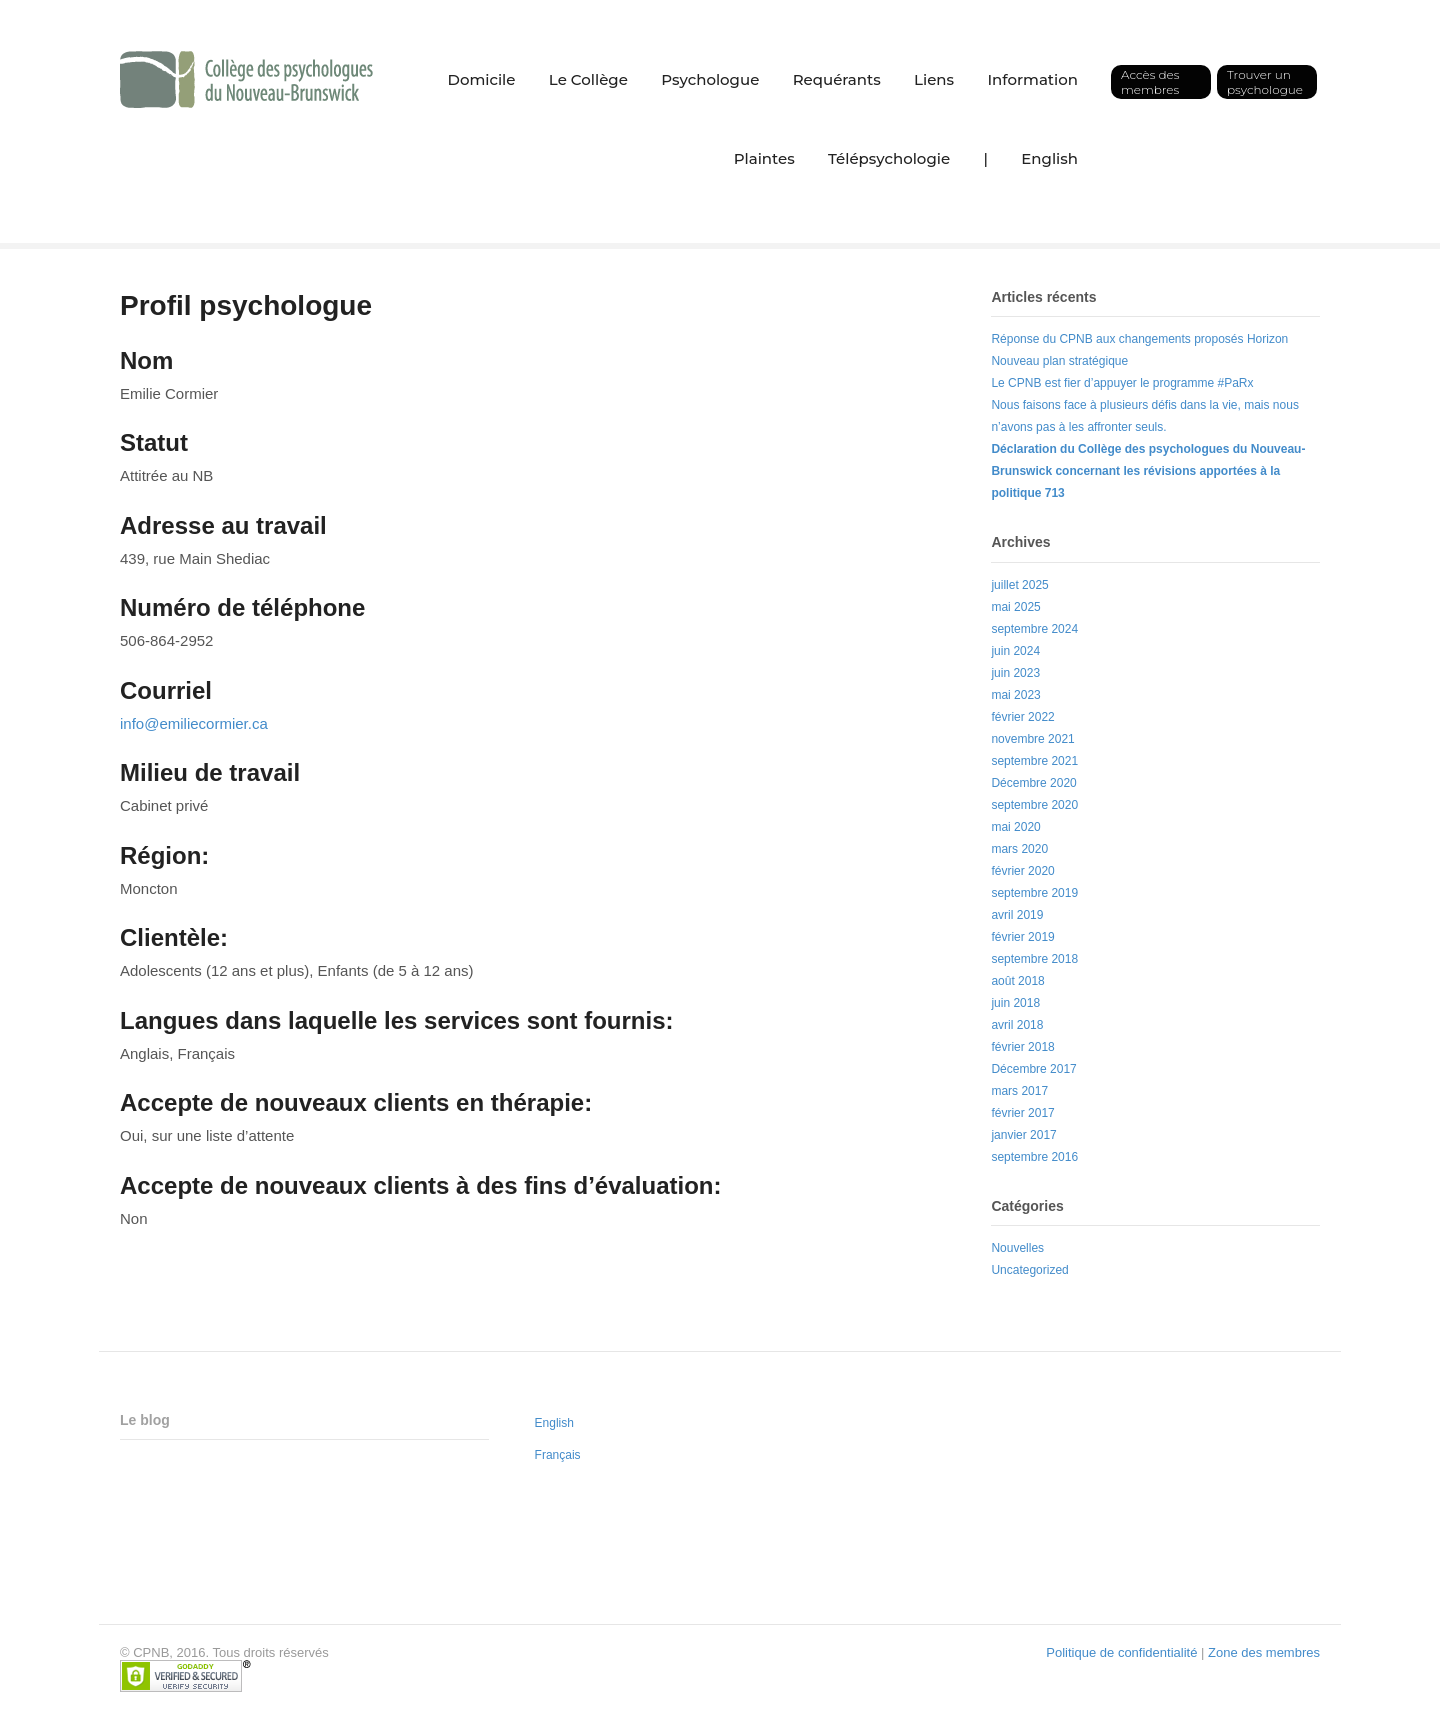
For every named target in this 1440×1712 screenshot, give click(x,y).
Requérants (837, 79)
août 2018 (1017, 981)
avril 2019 (1017, 915)
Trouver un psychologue (1265, 82)
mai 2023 (1015, 695)
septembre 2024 (1034, 629)
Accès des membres (1150, 82)
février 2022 (1022, 717)
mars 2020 (1019, 849)
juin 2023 (1015, 673)
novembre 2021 (1032, 739)
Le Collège (588, 79)
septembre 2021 (1034, 761)
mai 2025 (1015, 607)
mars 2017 (1019, 1091)
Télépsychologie (889, 158)
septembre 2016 (1034, 1157)
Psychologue (710, 79)
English (1049, 158)
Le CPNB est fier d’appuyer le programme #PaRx (1122, 383)
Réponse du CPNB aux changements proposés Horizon (1139, 339)
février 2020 (1022, 871)
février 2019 (1022, 937)
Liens (934, 79)
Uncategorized (1029, 1270)
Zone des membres (1264, 1652)
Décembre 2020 (1033, 783)
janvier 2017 (1023, 1135)
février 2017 (1022, 1113)
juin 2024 (1015, 651)
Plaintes (764, 158)
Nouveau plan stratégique (1059, 361)
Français (558, 1455)
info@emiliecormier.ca (194, 723)
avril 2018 (1017, 1025)
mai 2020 (1015, 827)
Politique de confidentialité (1121, 1652)
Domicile (482, 79)
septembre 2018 (1034, 959)
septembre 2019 (1034, 893)
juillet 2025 (1019, 585)
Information (1032, 79)
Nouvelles (1017, 1248)
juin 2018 (1015, 1003)
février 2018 (1022, 1047)
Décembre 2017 (1033, 1069)
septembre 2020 (1034, 805)
